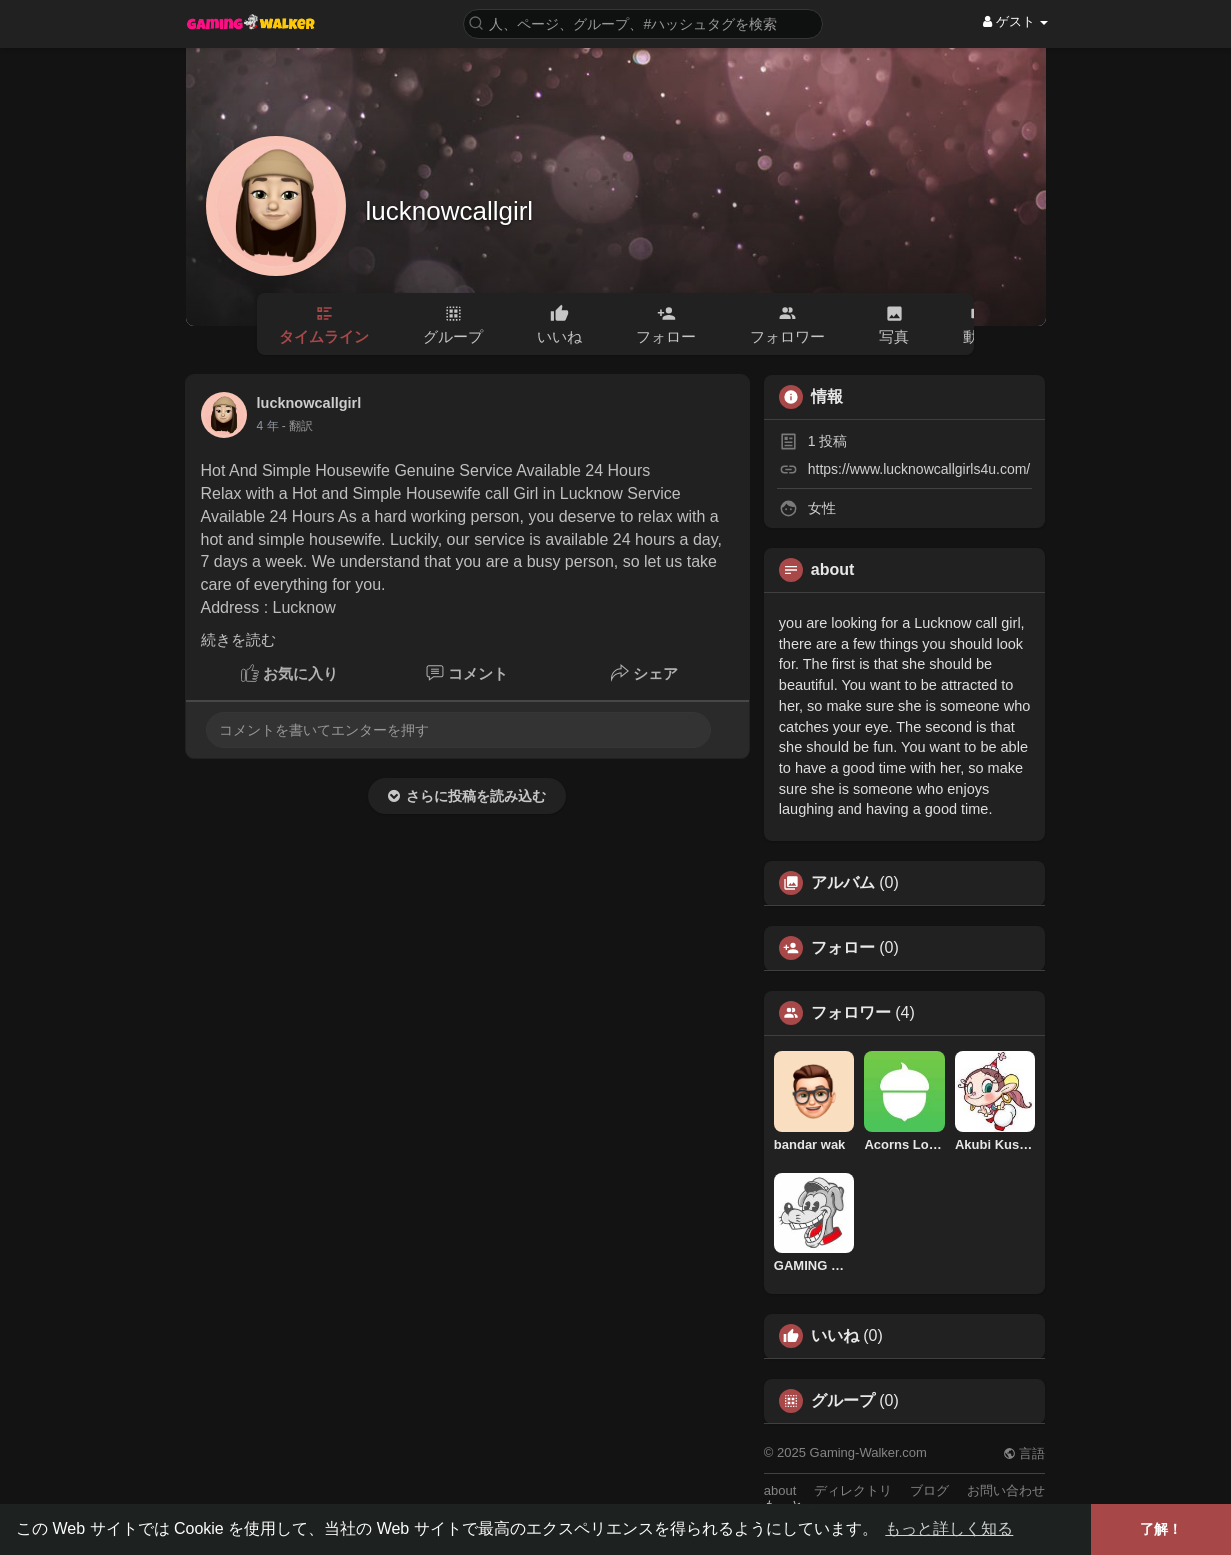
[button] (643, 22)
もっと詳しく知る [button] (949, 1528)
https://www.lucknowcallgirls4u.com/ (919, 469)
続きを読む (238, 640)
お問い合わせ (1006, 1490)
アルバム (843, 883)
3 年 (268, 426)
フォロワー (851, 1013)
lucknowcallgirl (450, 211)
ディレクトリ (853, 1490)
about (780, 1490)
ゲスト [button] (1015, 21)
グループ (843, 1401)
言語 (1024, 1453)
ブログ (929, 1490)
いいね (835, 1336)
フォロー (843, 948)
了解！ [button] (1161, 1529)
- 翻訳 (297, 426)
